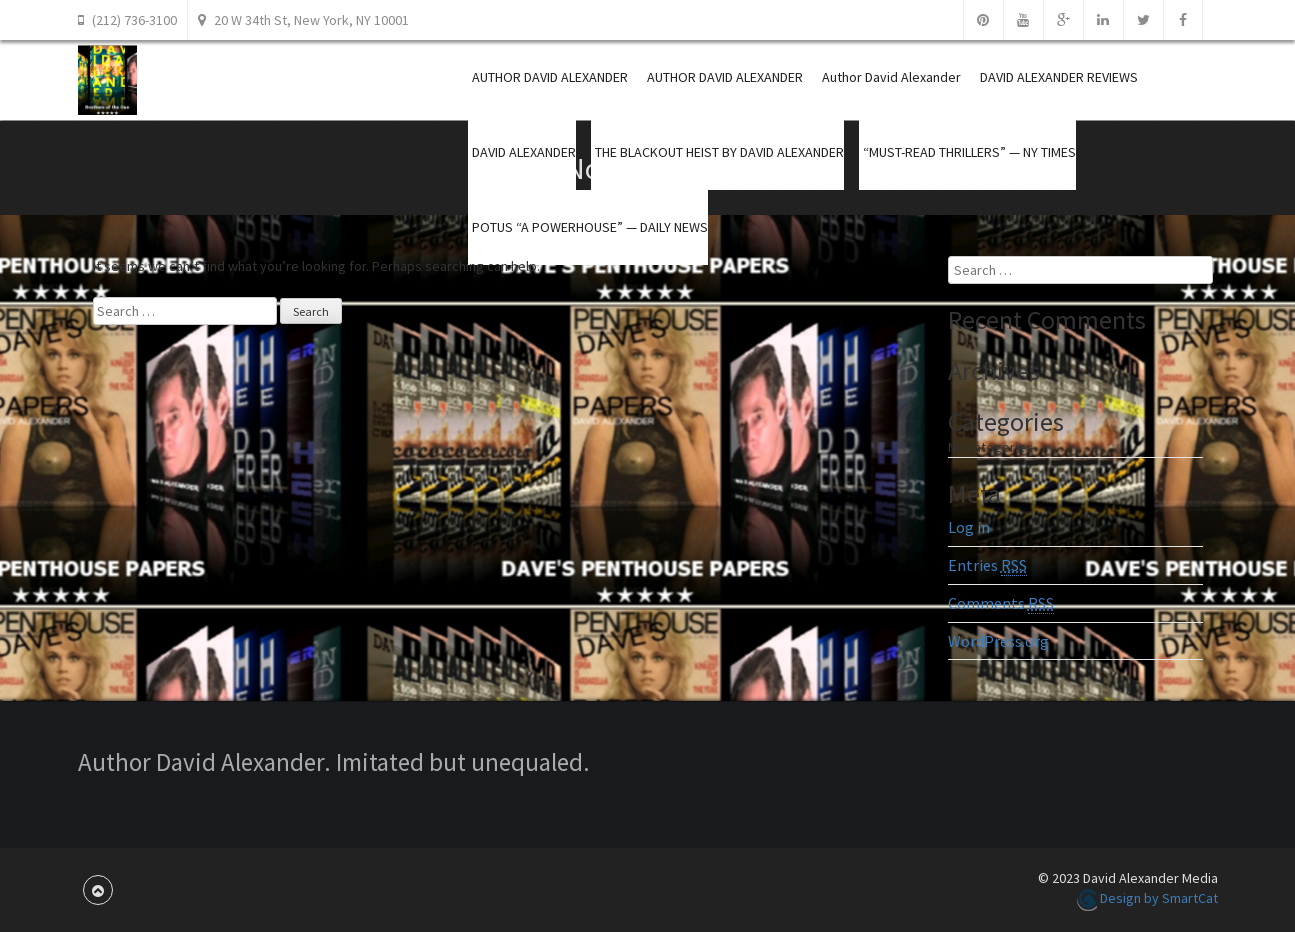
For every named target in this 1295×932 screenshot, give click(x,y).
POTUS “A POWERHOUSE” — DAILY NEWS (590, 227)
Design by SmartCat (1147, 898)
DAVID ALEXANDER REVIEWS (1059, 77)
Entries (987, 565)
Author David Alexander (891, 77)
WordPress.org (998, 641)
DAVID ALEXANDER (524, 152)
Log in (969, 527)
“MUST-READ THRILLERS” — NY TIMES (969, 152)
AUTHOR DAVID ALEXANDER (550, 77)
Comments (1001, 603)
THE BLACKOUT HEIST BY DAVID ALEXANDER (719, 152)
